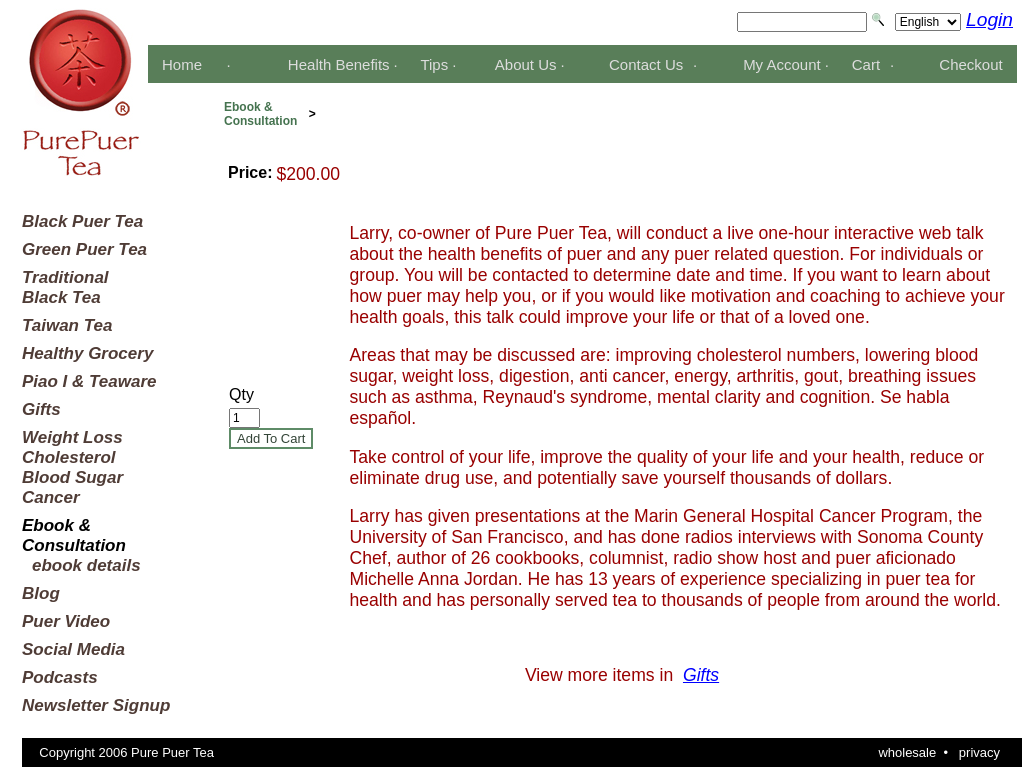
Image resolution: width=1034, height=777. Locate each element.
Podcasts (60, 677)
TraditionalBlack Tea (65, 287)
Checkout (970, 64)
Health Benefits (339, 64)
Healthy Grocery (87, 353)
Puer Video (66, 621)
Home (182, 64)
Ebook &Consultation (260, 114)
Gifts (41, 409)
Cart (866, 64)
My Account (782, 64)
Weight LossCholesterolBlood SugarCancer (72, 467)
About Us (526, 64)
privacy (979, 752)
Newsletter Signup (96, 705)
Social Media (73, 649)
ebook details (86, 565)
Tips (434, 64)
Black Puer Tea (82, 221)
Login (989, 19)
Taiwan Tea (67, 325)
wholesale (907, 752)
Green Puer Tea (84, 249)
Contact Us (646, 64)
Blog (41, 593)
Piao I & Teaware (89, 381)
